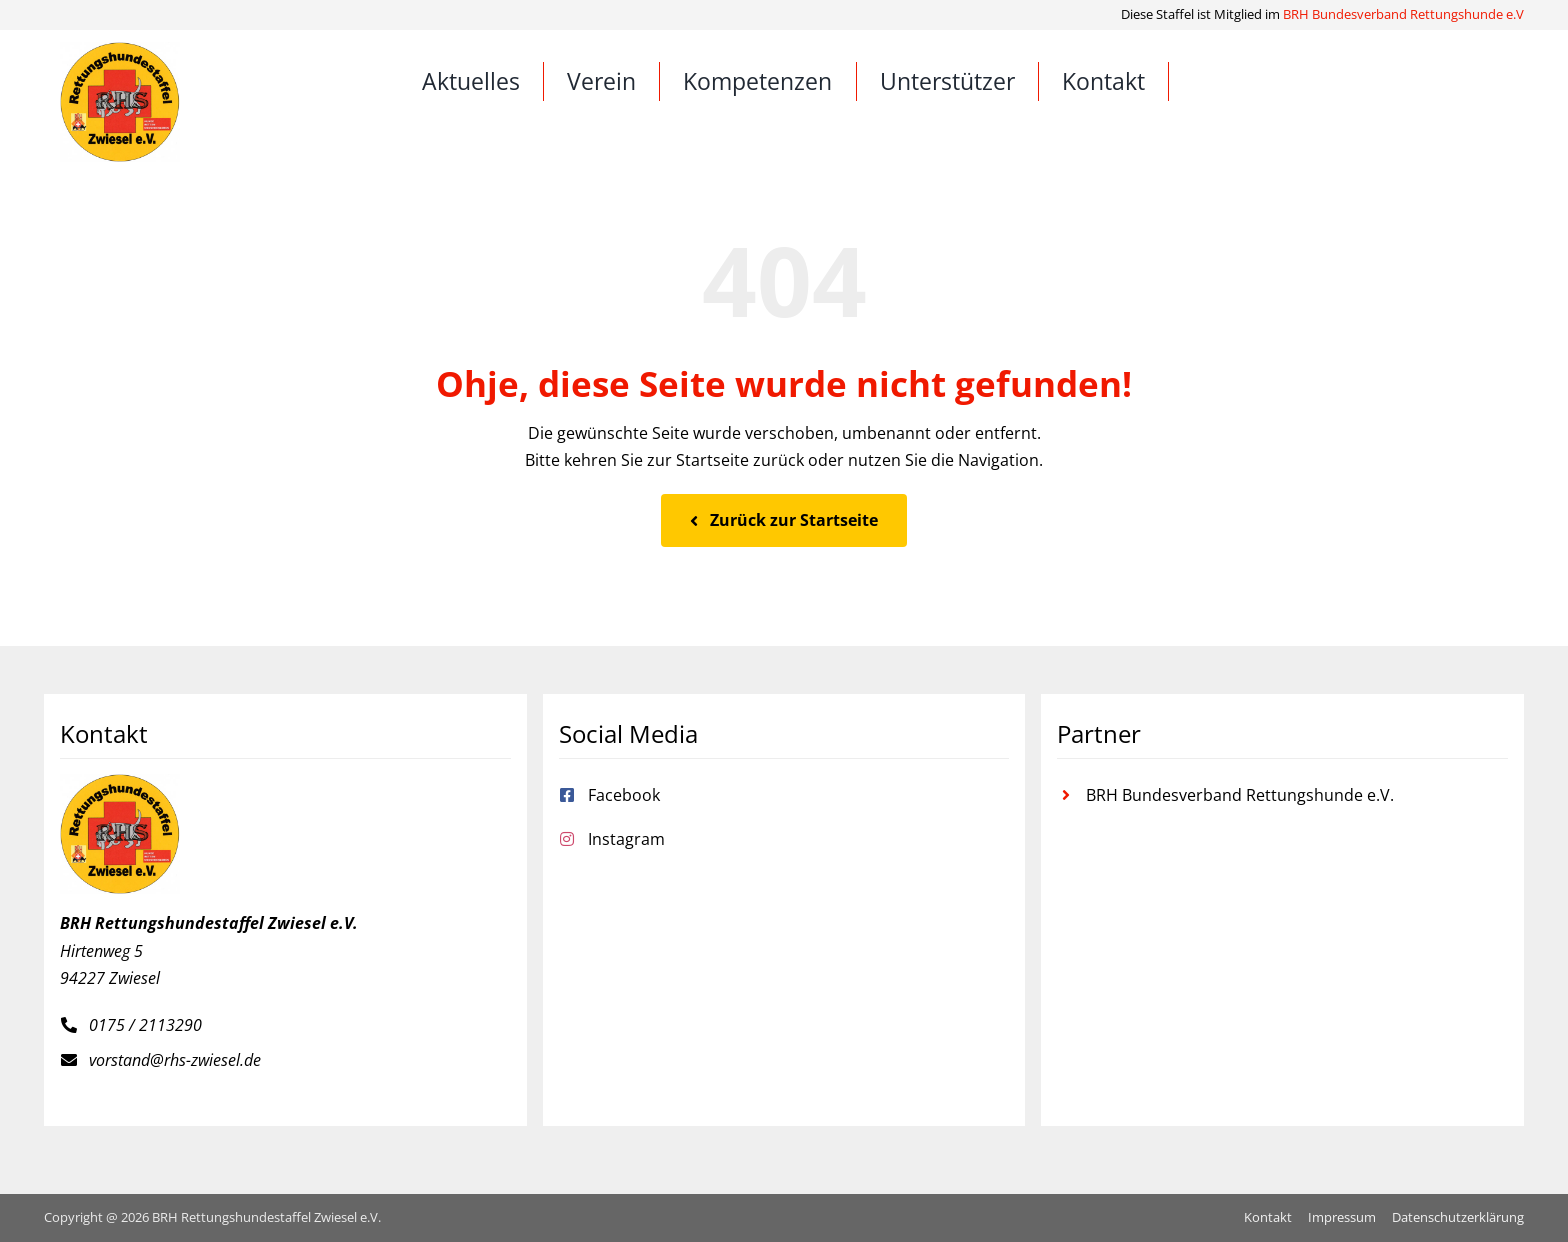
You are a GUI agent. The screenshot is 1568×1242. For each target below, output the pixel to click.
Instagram (626, 839)
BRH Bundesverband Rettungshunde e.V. (1240, 795)
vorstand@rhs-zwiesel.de (175, 1060)
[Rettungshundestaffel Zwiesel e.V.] (120, 50)
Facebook (624, 795)
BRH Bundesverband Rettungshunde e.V (1403, 14)
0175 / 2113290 (145, 1025)
